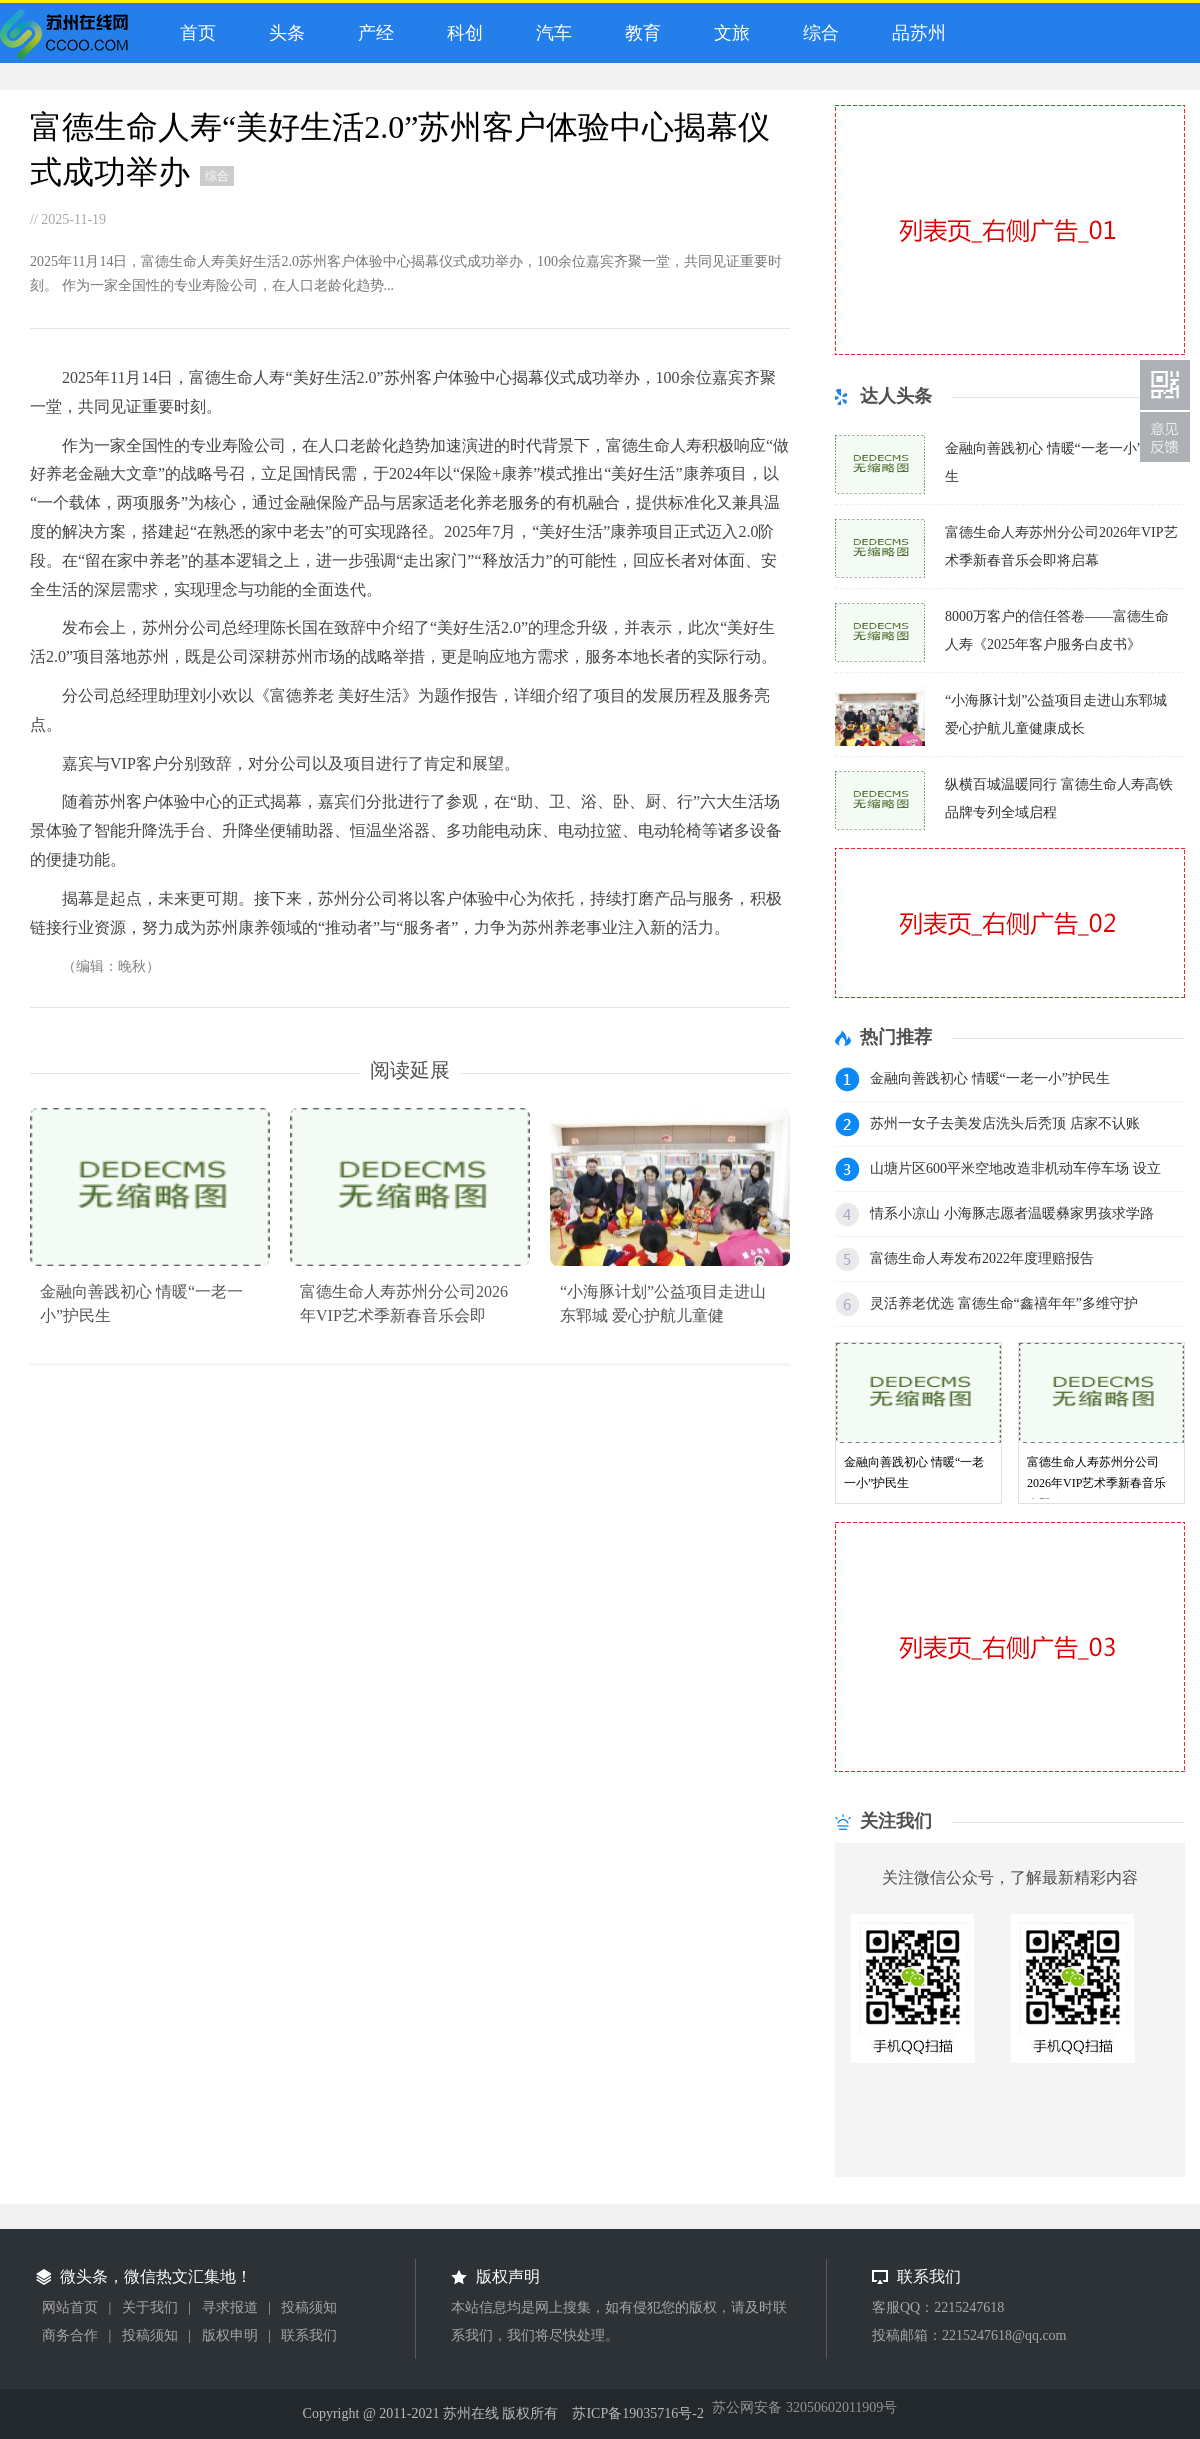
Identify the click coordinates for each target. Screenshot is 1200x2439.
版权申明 (230, 2335)
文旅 (727, 33)
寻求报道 (230, 2307)
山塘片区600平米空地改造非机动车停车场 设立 (1015, 1168)
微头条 (69, 39)
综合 (816, 33)
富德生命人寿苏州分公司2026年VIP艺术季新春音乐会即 (1096, 1483)
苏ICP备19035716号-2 (637, 2413)
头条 (282, 33)
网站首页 (70, 2307)
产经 (371, 33)
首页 (193, 33)
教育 (638, 33)
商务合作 (70, 2335)
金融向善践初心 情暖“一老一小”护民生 (990, 1078)
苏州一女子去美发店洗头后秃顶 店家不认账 (1005, 1123)
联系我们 (309, 2335)
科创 (460, 33)
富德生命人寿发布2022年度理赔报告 (982, 1258)
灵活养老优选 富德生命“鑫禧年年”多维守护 (1004, 1303)
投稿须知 (309, 2307)
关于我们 (150, 2307)
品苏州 (914, 33)
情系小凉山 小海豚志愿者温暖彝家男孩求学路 (1012, 1213)
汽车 (549, 33)
